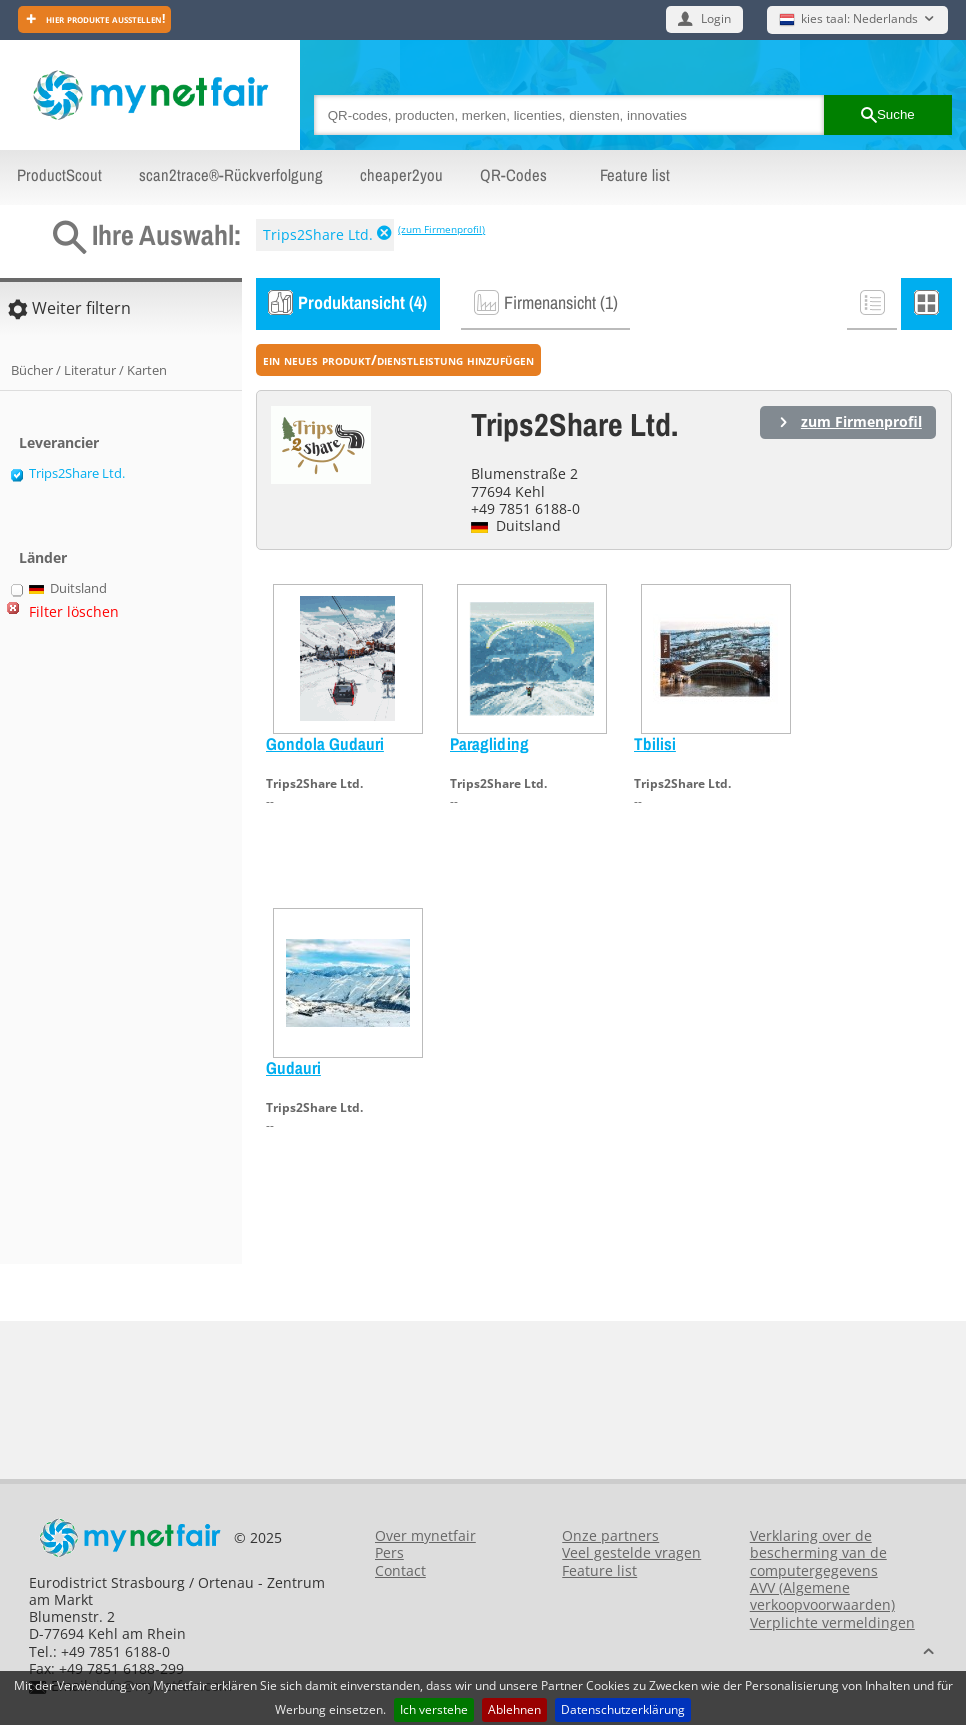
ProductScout (59, 175)
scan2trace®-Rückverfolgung (231, 175)
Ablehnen (514, 1709)
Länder (43, 557)
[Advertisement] (90, 951)
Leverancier (59, 442)
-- (270, 801)
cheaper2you (401, 175)
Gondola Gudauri (325, 743)
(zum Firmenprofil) (441, 229)
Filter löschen (74, 611)
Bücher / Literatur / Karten (89, 370)
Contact (400, 1570)
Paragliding (489, 743)
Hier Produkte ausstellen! (104, 18)
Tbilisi (655, 743)
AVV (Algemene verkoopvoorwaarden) (822, 1596)
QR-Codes (513, 175)
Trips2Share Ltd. (318, 234)
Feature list (635, 175)
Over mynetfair (425, 1535)
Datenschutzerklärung (623, 1709)
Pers (389, 1552)
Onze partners (610, 1535)
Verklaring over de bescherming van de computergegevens (818, 1553)
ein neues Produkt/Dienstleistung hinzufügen (398, 359)
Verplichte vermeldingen (832, 1622)
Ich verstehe (434, 1709)
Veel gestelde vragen (631, 1552)
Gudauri (293, 1067)
